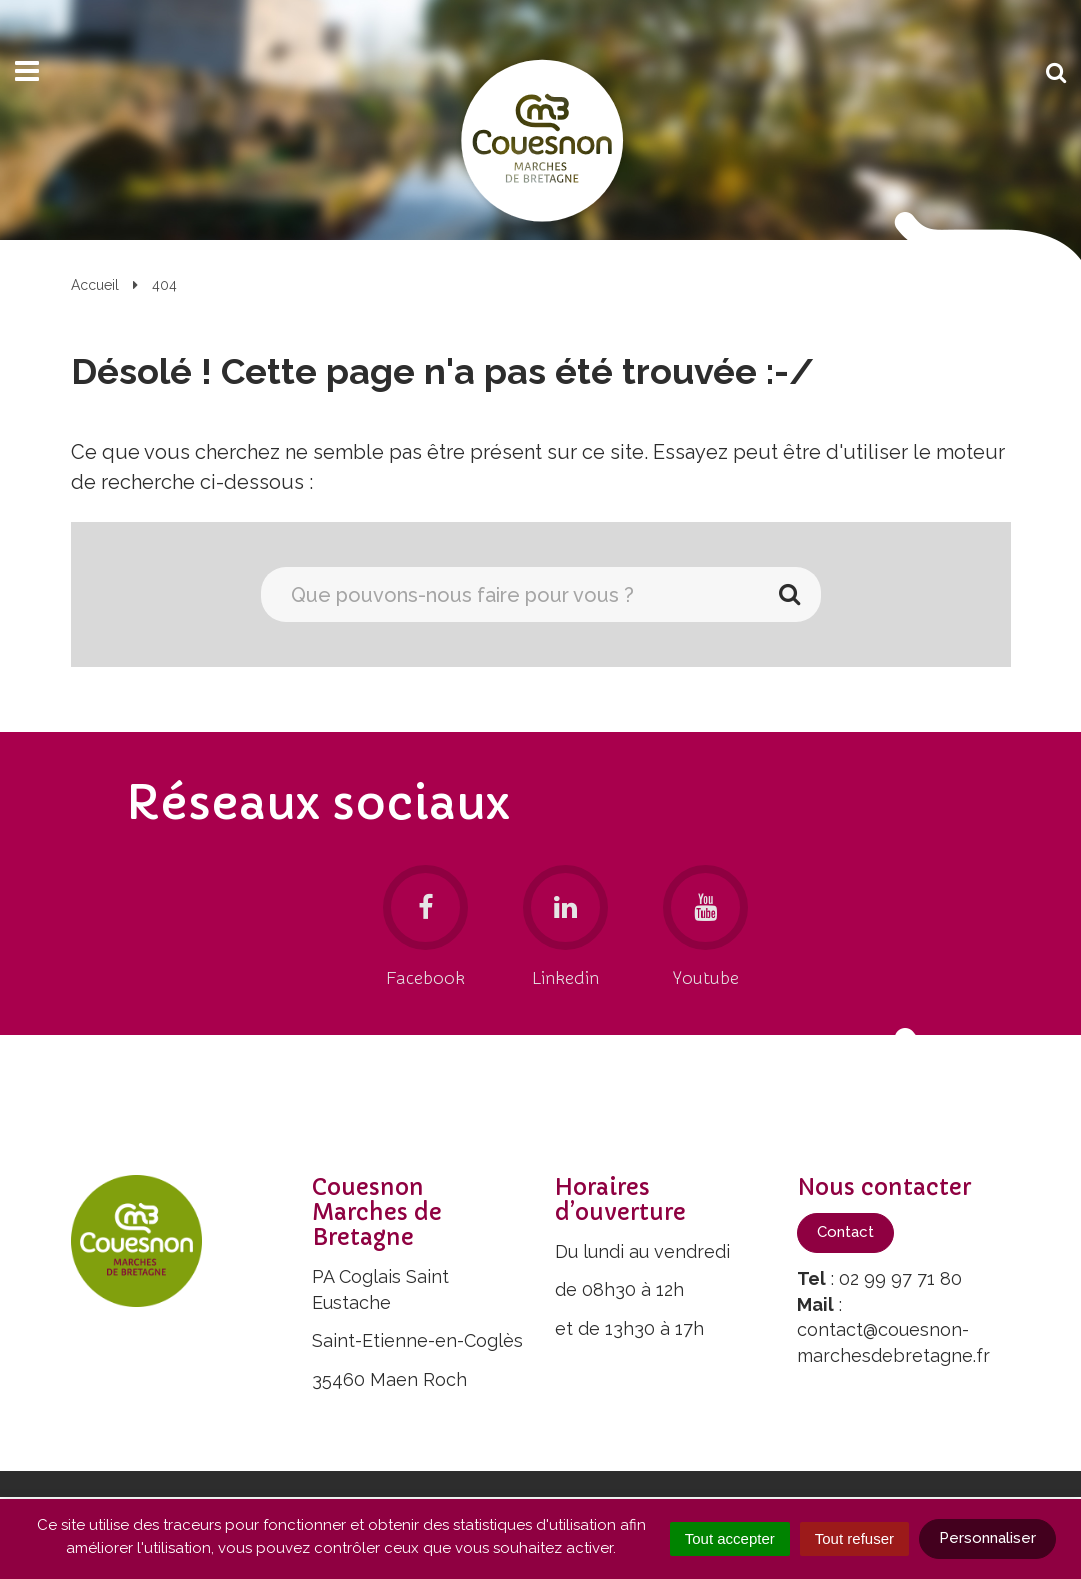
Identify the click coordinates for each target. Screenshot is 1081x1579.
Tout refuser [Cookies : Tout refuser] (854, 1538)
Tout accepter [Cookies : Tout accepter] (730, 1538)
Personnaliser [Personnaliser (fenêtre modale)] (987, 1538)
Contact (845, 1232)
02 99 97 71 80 (900, 1278)
